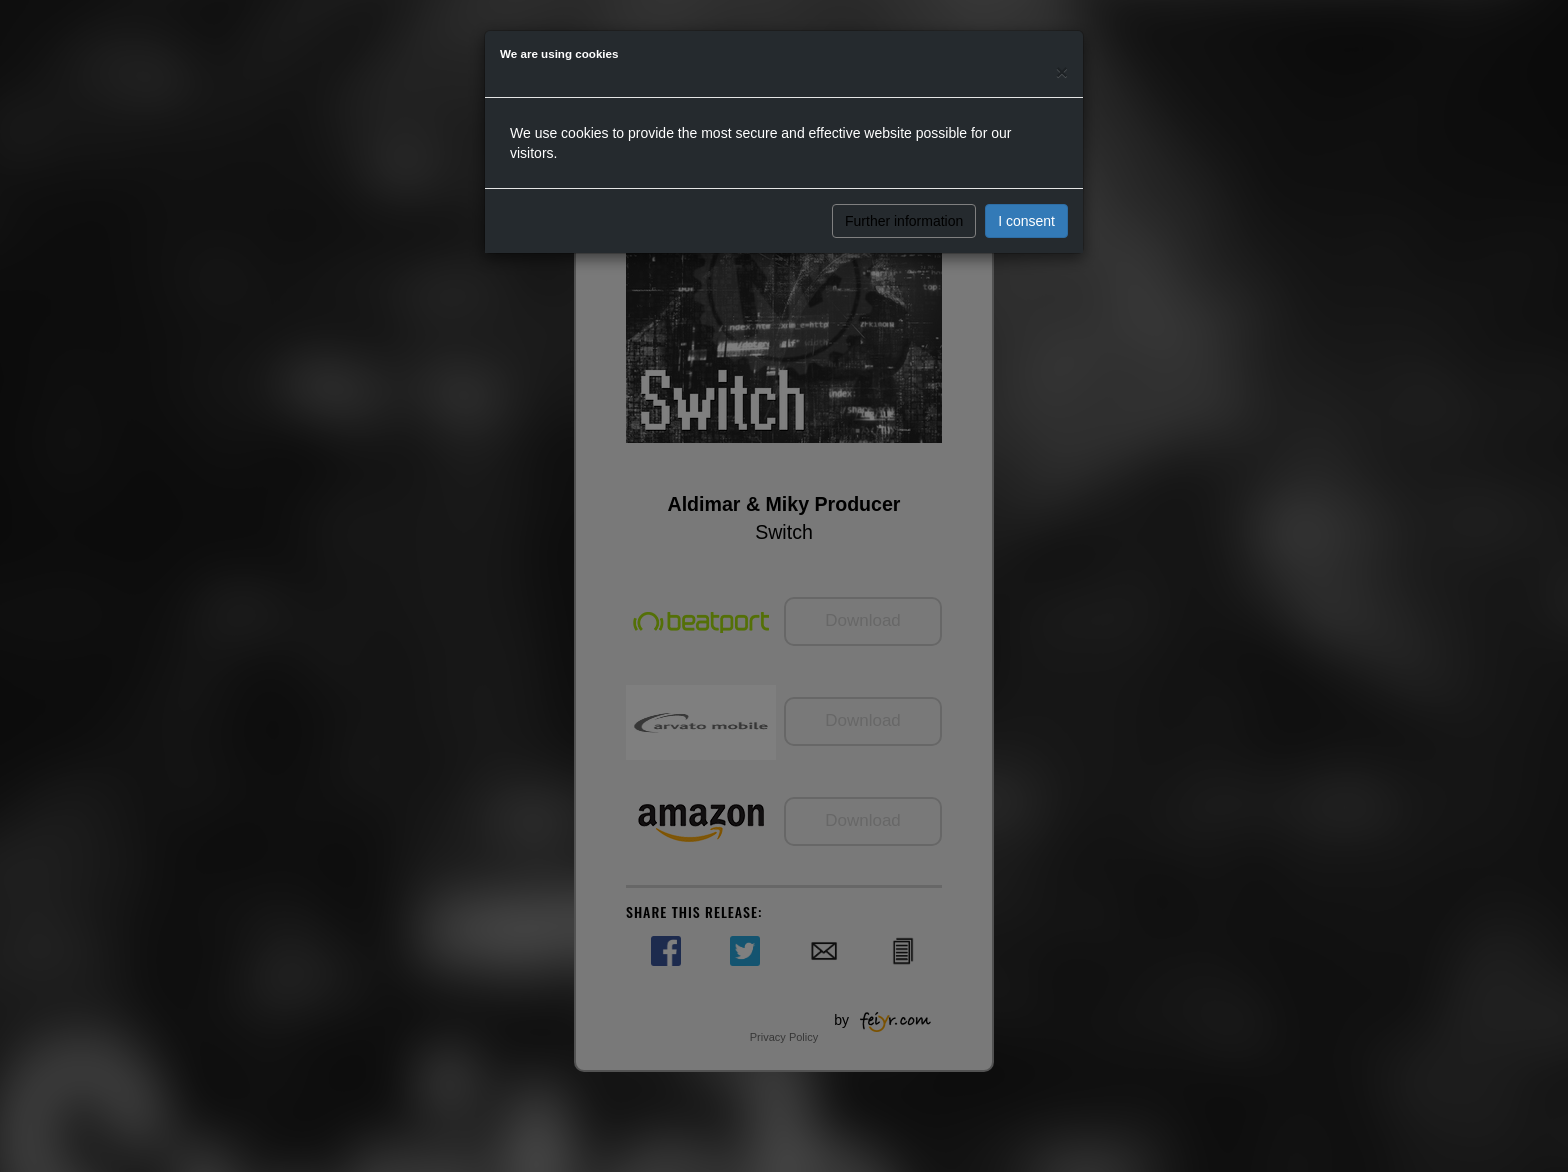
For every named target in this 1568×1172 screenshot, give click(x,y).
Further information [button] (904, 221)
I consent (1026, 221)
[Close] (1062, 71)
